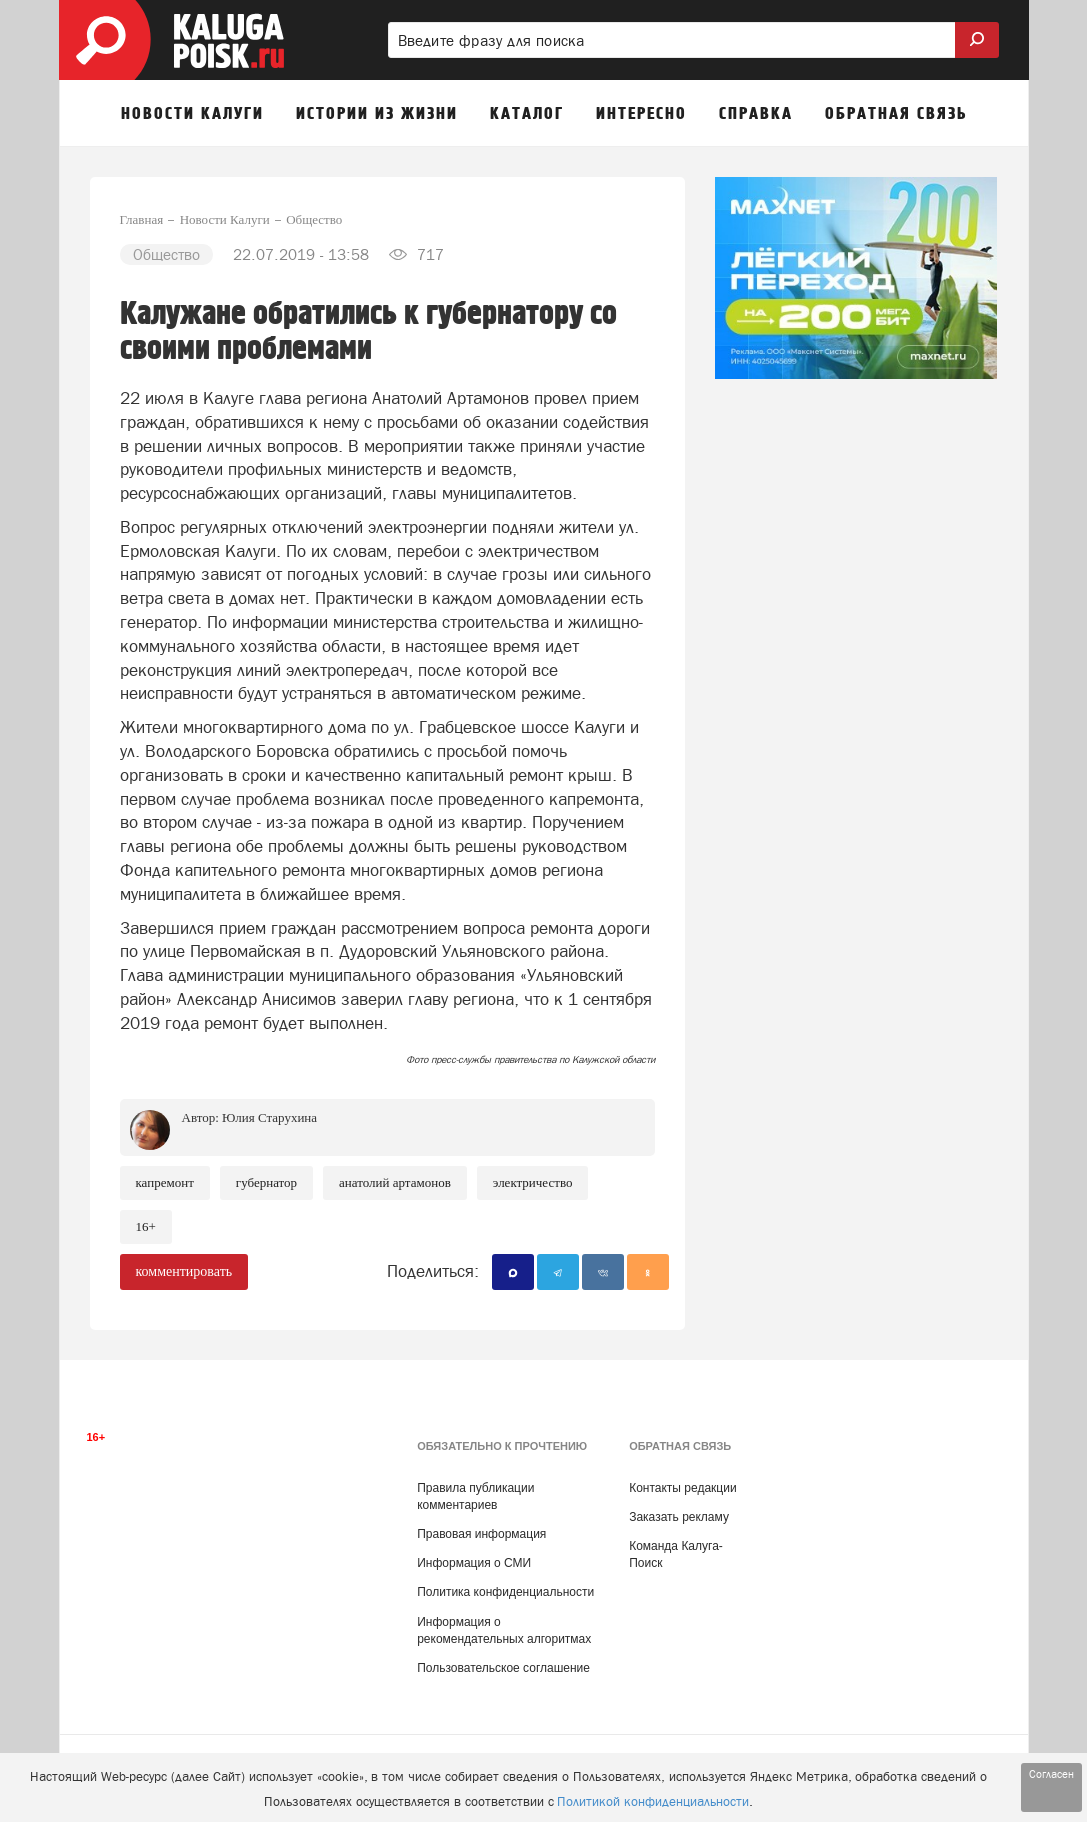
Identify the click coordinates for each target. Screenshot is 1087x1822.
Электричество (533, 1182)
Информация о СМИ (474, 1563)
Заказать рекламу (679, 1517)
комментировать (184, 1271)
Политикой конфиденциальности (653, 1801)
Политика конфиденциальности (505, 1592)
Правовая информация (481, 1534)
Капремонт (165, 1182)
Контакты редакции (682, 1488)
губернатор (266, 1182)
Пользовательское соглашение (503, 1668)
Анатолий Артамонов (395, 1182)
